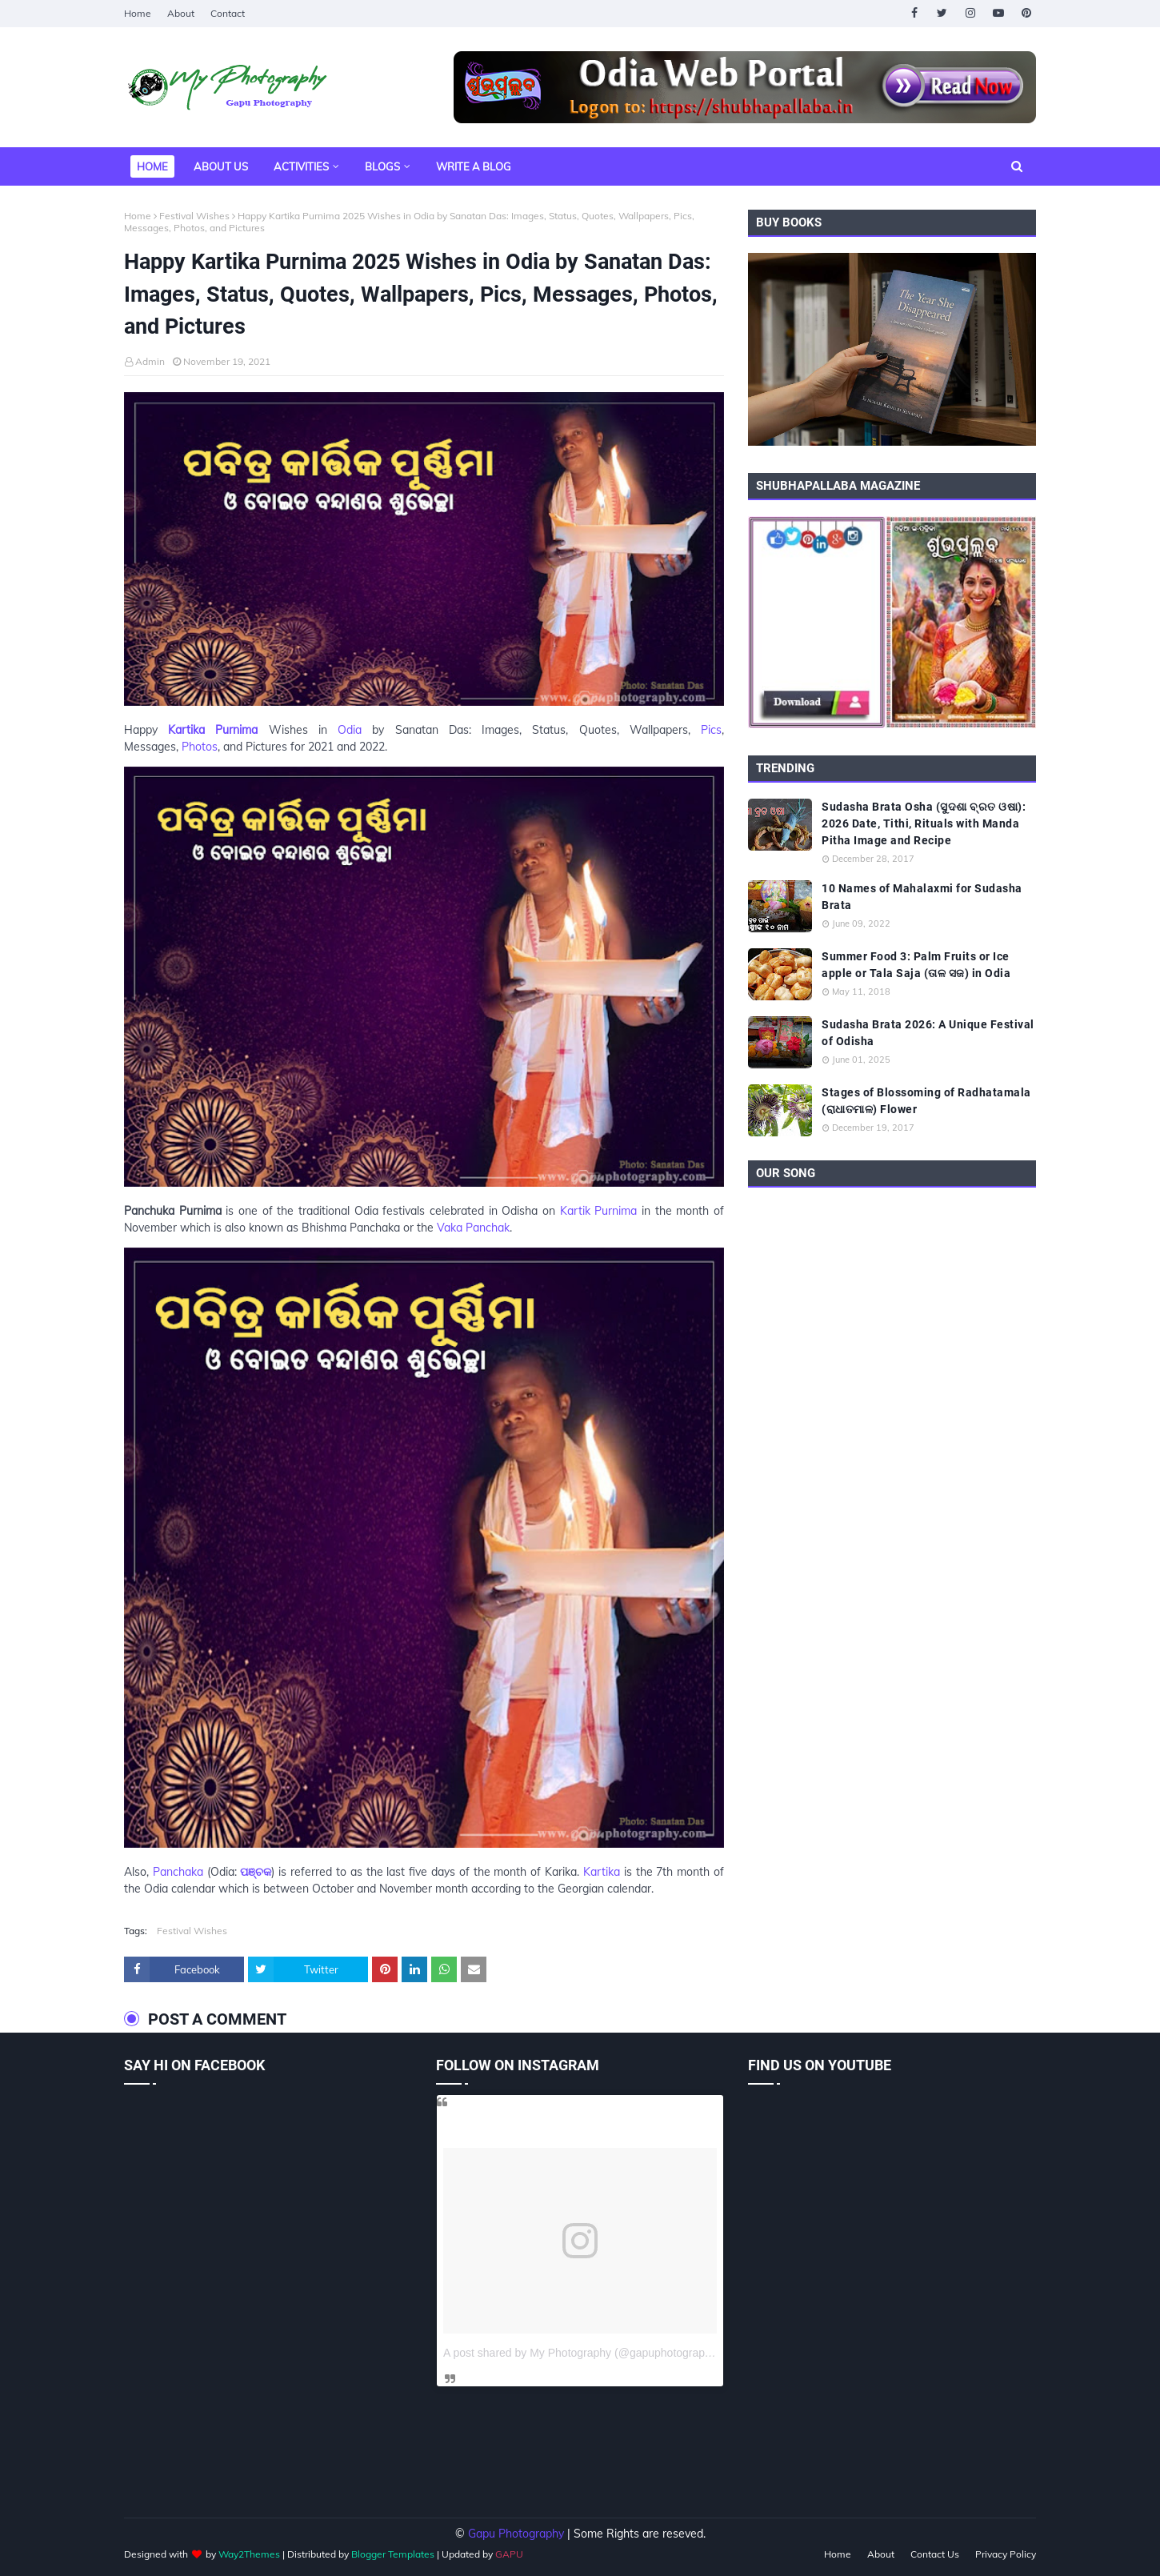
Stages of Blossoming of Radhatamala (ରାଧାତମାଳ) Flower (926, 1101)
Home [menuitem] (152, 166)
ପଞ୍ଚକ (255, 1872)
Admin (150, 361)
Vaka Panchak (473, 1227)
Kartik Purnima (599, 1211)
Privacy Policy (1005, 2554)
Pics (711, 730)
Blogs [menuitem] (382, 166)
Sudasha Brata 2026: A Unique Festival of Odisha (928, 1033)
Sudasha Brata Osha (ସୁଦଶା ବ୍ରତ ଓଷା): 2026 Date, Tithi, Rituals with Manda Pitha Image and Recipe (924, 823)
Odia (350, 730)
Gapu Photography (516, 2533)
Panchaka (178, 1872)
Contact (227, 13)
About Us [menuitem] (221, 166)
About (180, 13)
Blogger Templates (392, 2554)
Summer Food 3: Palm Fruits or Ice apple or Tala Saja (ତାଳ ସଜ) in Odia (916, 965)
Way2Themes (249, 2554)
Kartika (601, 1872)
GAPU (509, 2554)
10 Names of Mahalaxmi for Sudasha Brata (922, 896)
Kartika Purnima (213, 730)
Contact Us (934, 2554)
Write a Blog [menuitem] (473, 166)
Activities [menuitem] (301, 166)
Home (137, 13)
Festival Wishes (194, 216)
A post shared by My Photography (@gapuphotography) (582, 2352)
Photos (200, 746)
